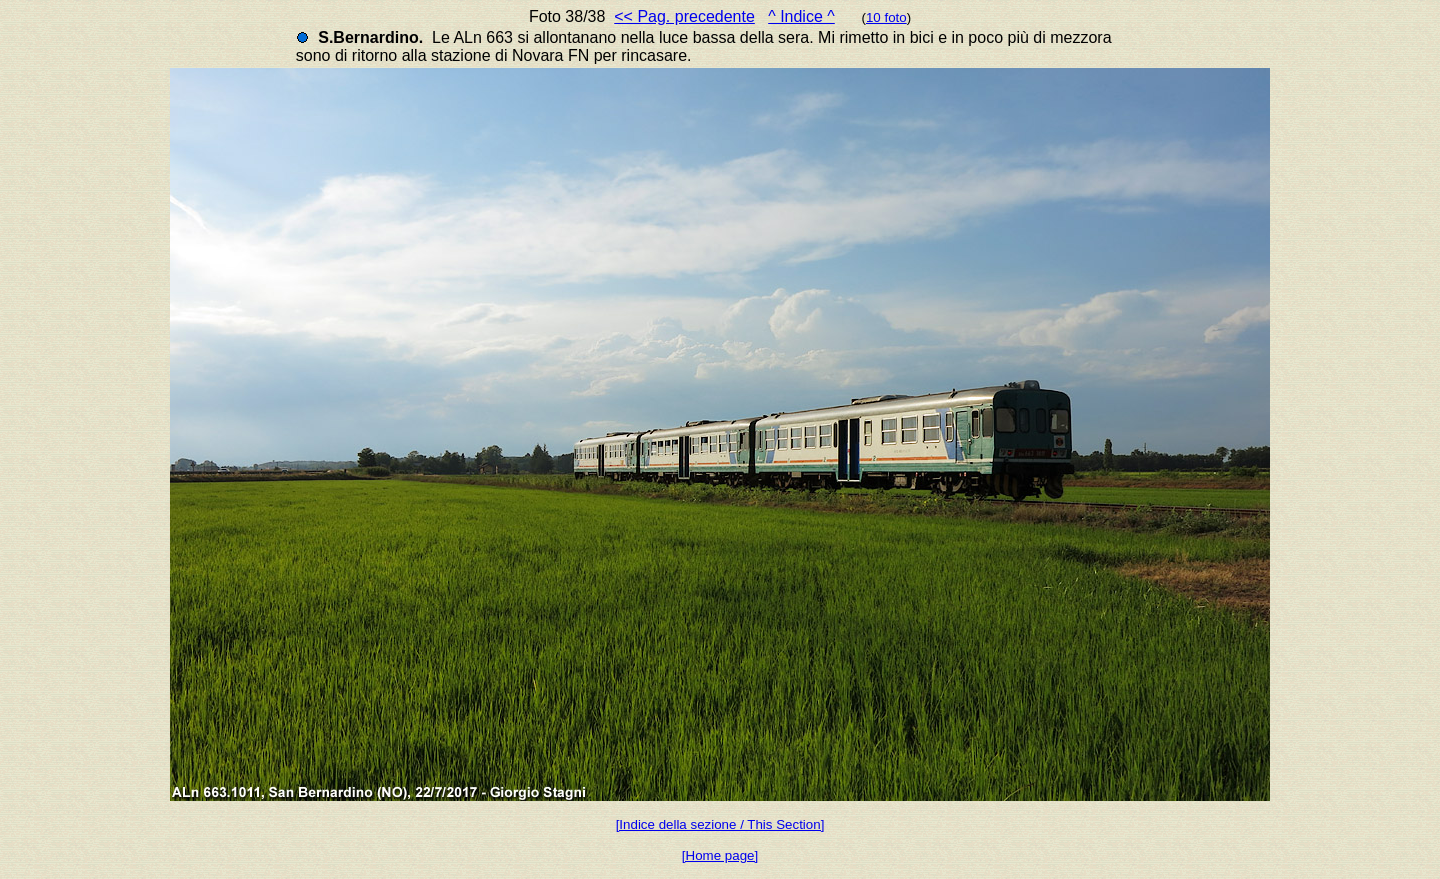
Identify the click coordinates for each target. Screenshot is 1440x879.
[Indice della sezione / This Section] (720, 824)
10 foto (886, 17)
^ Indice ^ (801, 16)
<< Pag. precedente (684, 16)
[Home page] (720, 855)
